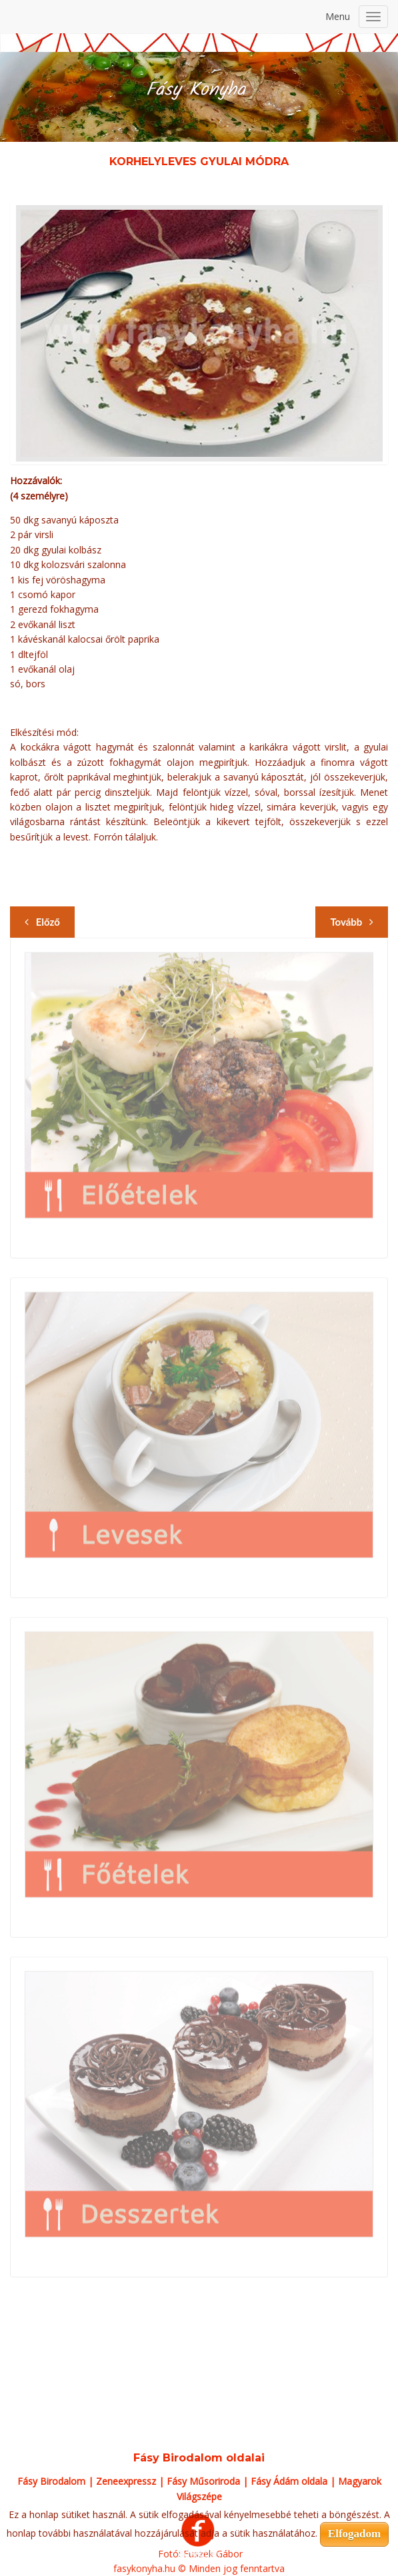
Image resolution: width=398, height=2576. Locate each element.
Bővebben (199, 2553)
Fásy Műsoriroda (203, 2481)
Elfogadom (354, 2533)
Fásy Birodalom (51, 2481)
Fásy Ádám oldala (289, 2481)
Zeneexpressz (126, 2481)
